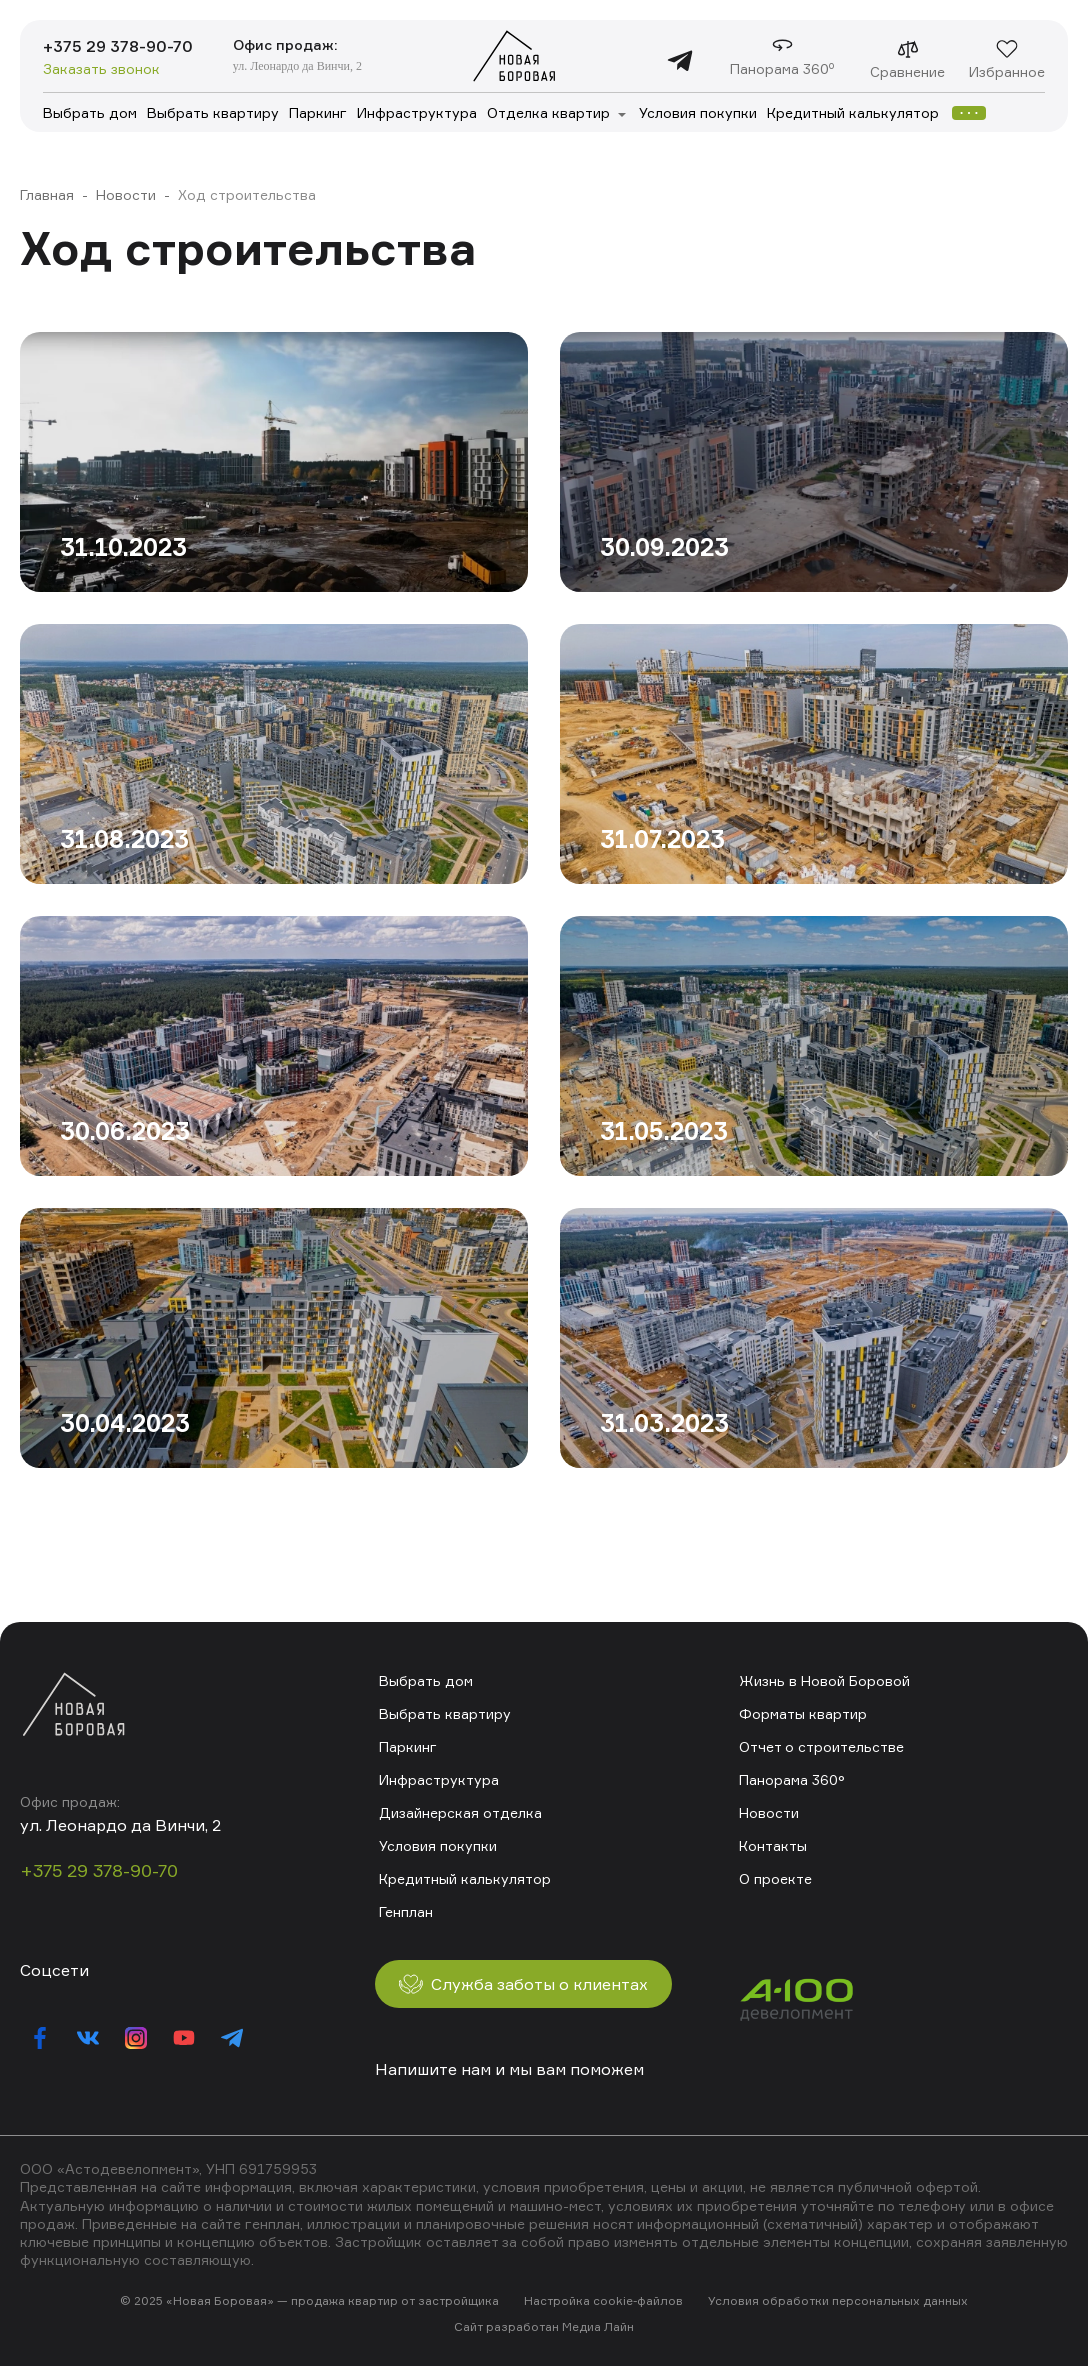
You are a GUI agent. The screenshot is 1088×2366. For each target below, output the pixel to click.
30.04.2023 (125, 1423)
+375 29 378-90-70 (118, 46)
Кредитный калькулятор (853, 112)
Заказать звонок (101, 68)
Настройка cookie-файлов (603, 2300)
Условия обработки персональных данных (838, 2300)
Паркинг (318, 112)
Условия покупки (698, 112)
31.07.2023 (662, 839)
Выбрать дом (90, 112)
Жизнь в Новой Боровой (824, 1680)
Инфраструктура (417, 112)
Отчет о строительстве (821, 1746)
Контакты (773, 1845)
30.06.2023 (125, 1131)
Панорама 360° (792, 1779)
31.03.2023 (664, 1423)
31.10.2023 (123, 547)
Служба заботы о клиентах (523, 1984)
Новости (126, 194)
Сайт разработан (506, 2326)
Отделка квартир (548, 112)
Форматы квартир (803, 1713)
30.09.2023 (664, 547)
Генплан (406, 1911)
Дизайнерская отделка (460, 1812)
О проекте (775, 1878)
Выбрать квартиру (213, 112)
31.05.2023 (664, 1131)
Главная (47, 194)
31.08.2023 (124, 839)
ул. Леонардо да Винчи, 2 (297, 66)
